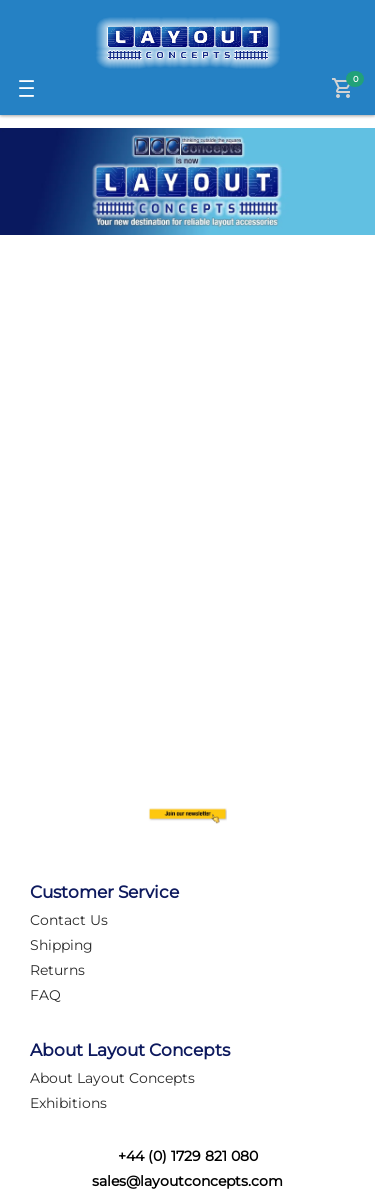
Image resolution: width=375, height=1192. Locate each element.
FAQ (45, 995)
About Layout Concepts (112, 1078)
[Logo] (188, 43)
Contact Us (69, 920)
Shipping (61, 945)
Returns (57, 970)
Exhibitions (68, 1103)
